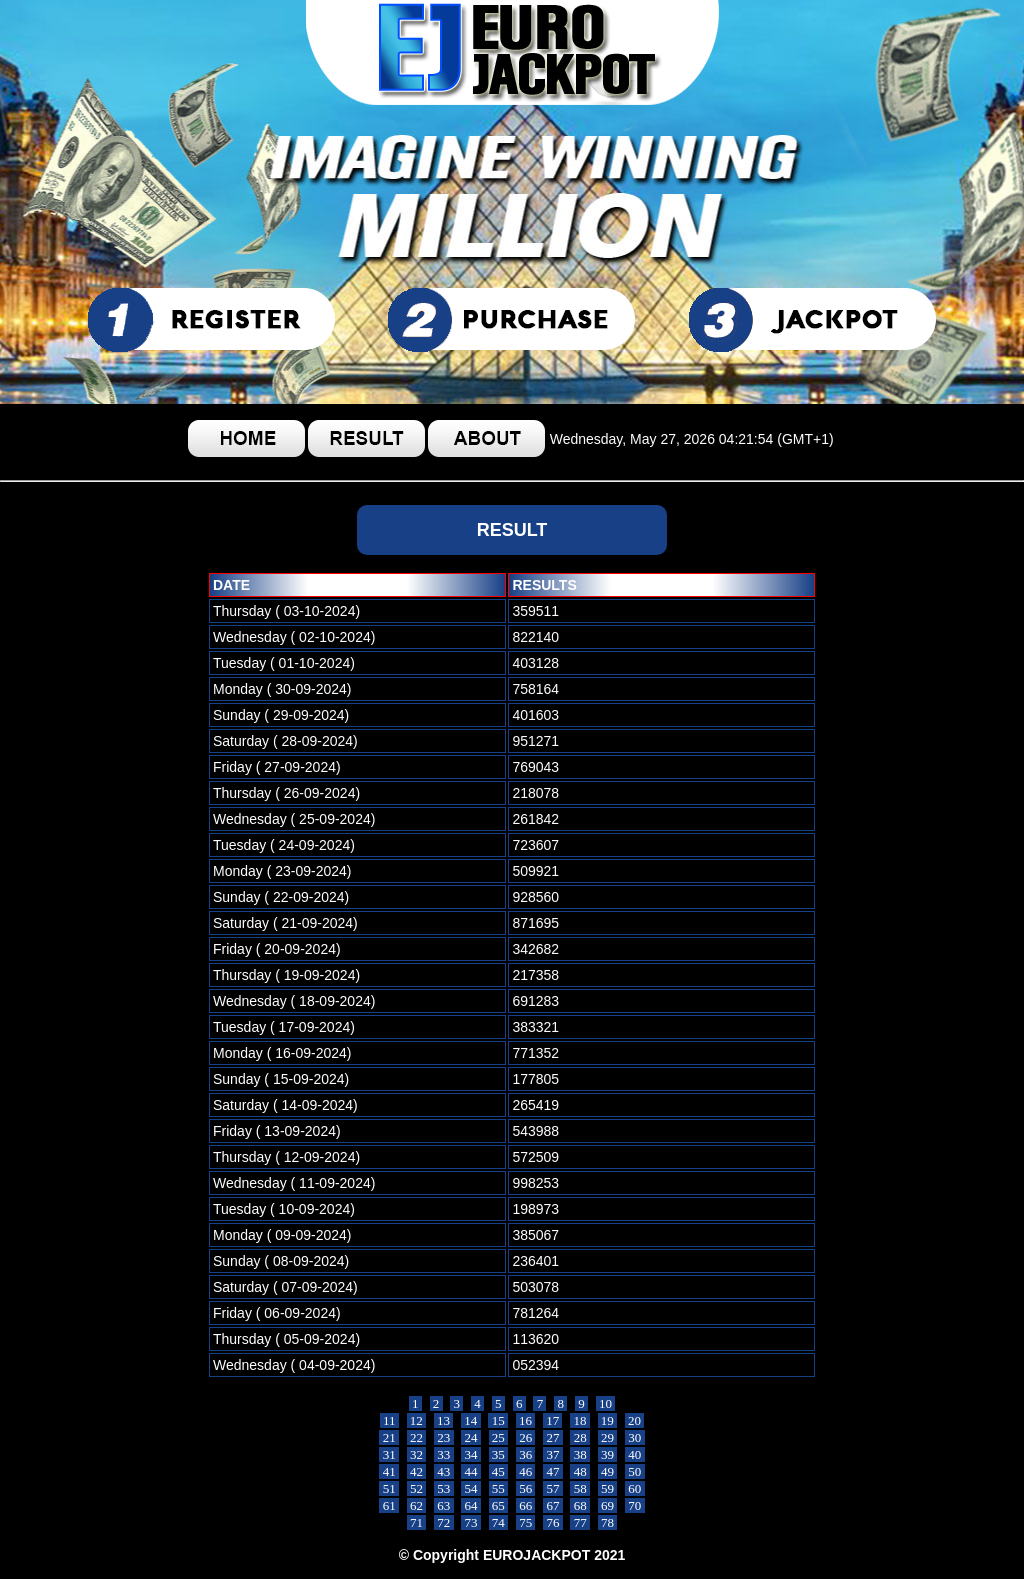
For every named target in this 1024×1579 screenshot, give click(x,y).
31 (389, 1454)
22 (417, 1437)
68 (580, 1505)
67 (553, 1505)
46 (526, 1471)
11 (389, 1420)
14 (471, 1420)
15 (498, 1420)
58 (580, 1488)
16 (526, 1420)
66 (526, 1505)
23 (444, 1437)
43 (444, 1471)
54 (471, 1488)
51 (389, 1488)
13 (444, 1420)
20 (635, 1420)
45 (499, 1471)
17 (553, 1420)
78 (608, 1522)
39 (608, 1454)
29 (608, 1437)
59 (608, 1488)
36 (526, 1454)
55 (499, 1488)
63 (444, 1505)
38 (580, 1454)
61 (389, 1505)
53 (444, 1488)
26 (526, 1437)
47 (553, 1471)
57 (553, 1488)
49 (608, 1471)
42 (417, 1471)
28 (580, 1437)
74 (499, 1522)
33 (444, 1454)
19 (608, 1420)
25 (499, 1437)
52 (417, 1488)
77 (580, 1522)
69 (608, 1505)
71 (417, 1522)
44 (471, 1471)
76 (553, 1522)
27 (553, 1437)
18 (580, 1420)
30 (635, 1437)
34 (471, 1454)
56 (526, 1488)
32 (417, 1454)
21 (389, 1437)
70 (635, 1505)
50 (635, 1471)
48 (580, 1471)
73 (471, 1522)
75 (526, 1522)
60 (635, 1488)
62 (417, 1505)
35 (499, 1454)
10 (606, 1403)
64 (471, 1505)
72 (444, 1522)
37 (553, 1454)
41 (389, 1471)
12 (417, 1420)
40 (635, 1454)
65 (499, 1505)
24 (471, 1437)
